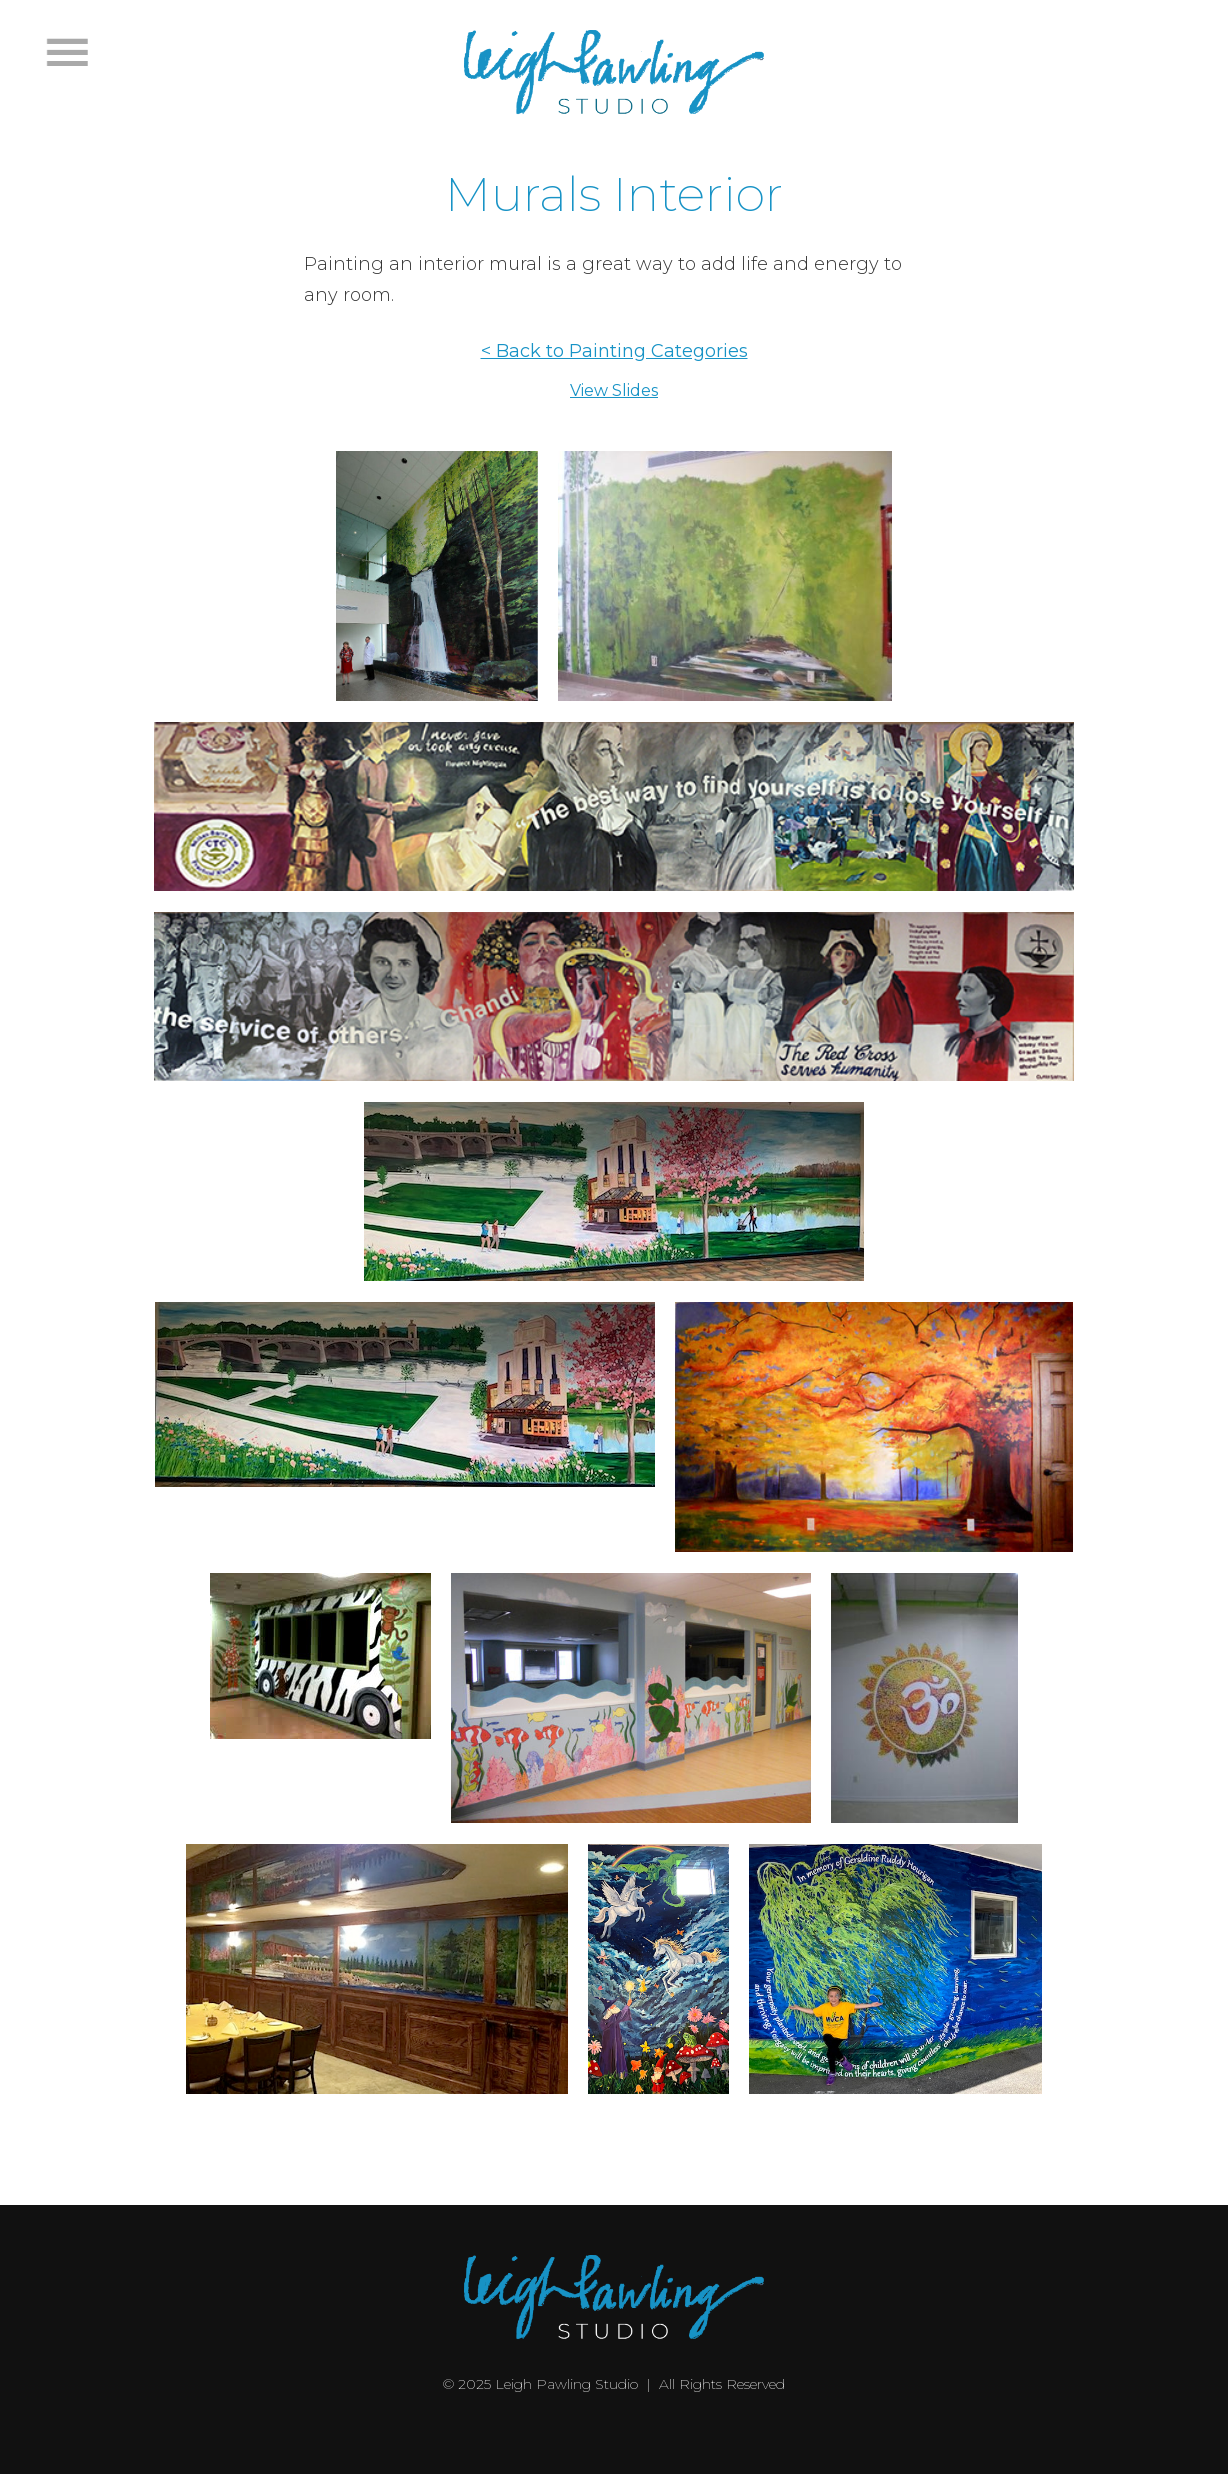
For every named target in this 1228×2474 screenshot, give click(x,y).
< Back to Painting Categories (614, 351)
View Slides (614, 390)
